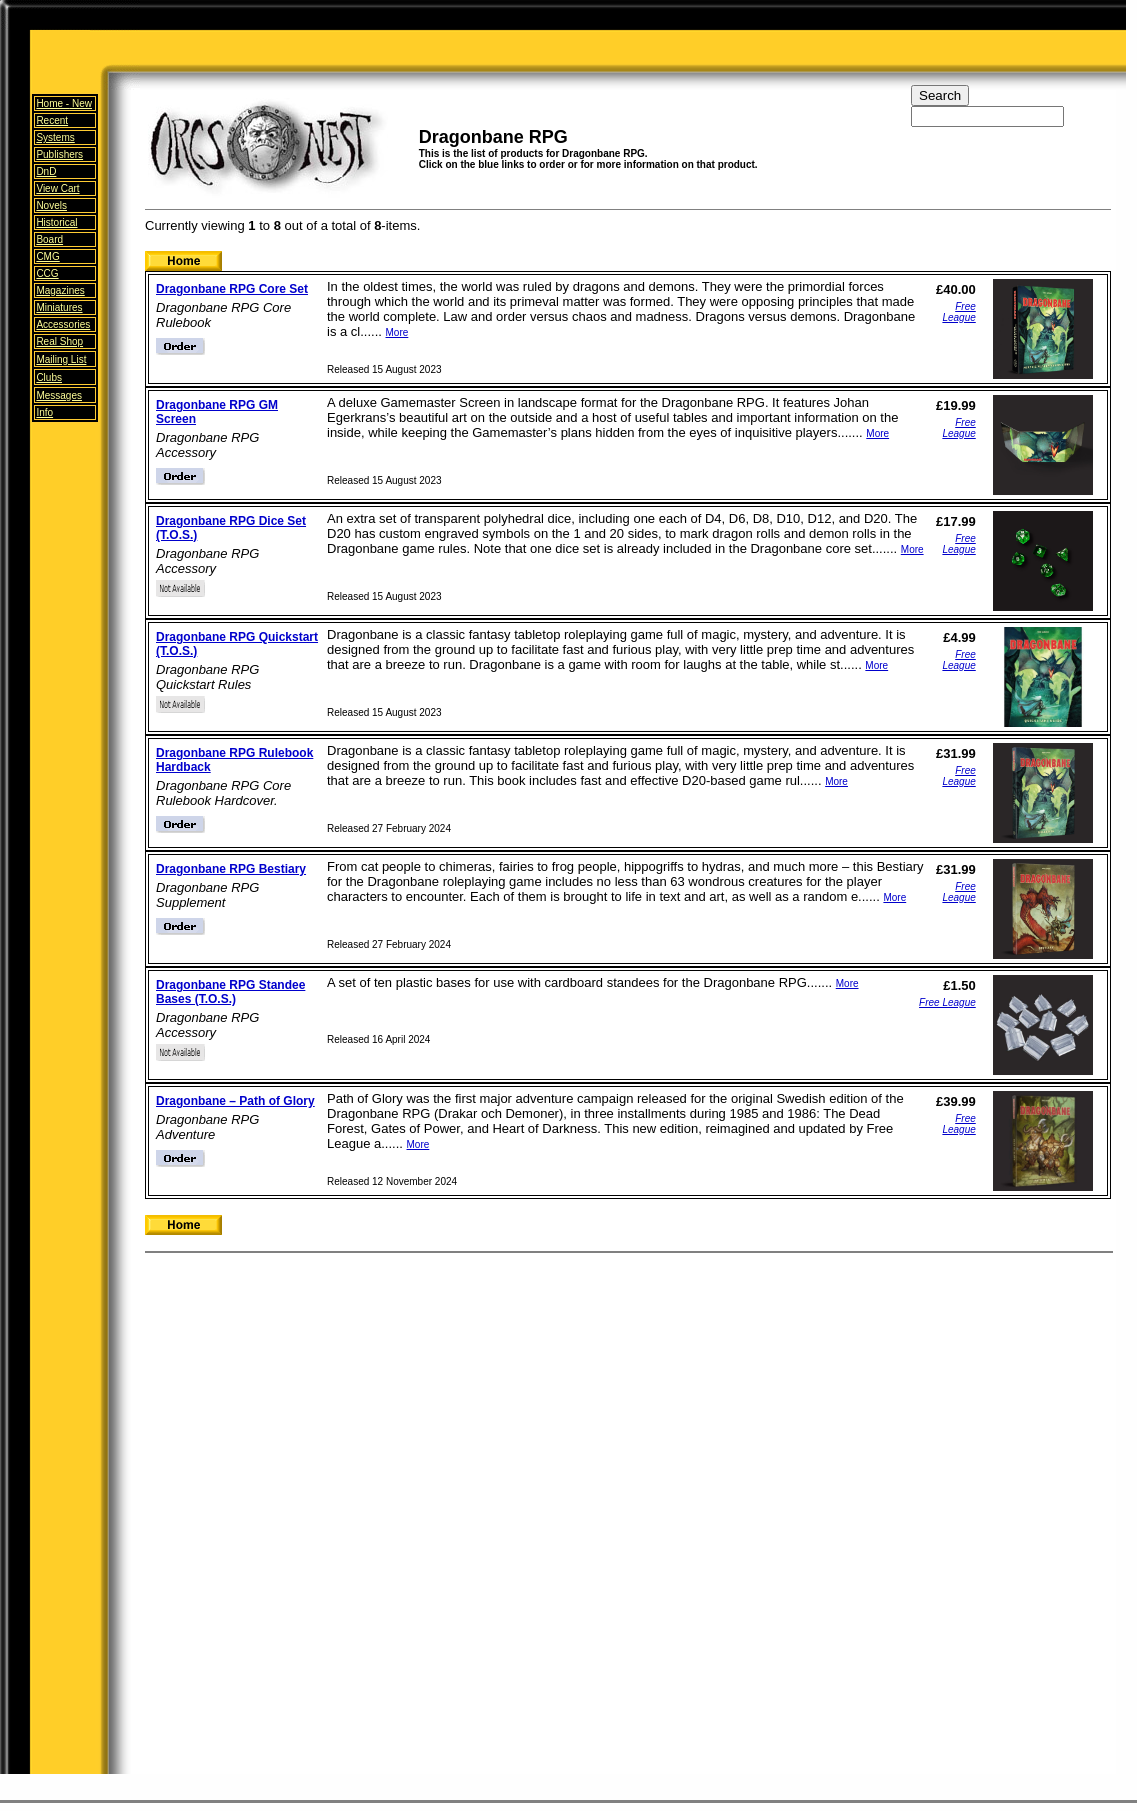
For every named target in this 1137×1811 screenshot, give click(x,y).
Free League (958, 312)
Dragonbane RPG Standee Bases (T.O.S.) (230, 992)
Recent (52, 120)
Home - (64, 103)
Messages (59, 395)
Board (49, 239)
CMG (47, 256)
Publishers (59, 154)
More (397, 332)
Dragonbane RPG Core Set (232, 289)
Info (44, 412)
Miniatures (59, 307)
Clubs (49, 377)
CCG (47, 273)
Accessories (63, 324)
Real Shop (59, 341)
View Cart (57, 188)
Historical (56, 222)
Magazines (60, 290)
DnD (46, 171)
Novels (51, 205)
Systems (55, 137)
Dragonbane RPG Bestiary (231, 869)
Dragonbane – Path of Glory (235, 1101)
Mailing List (61, 359)
